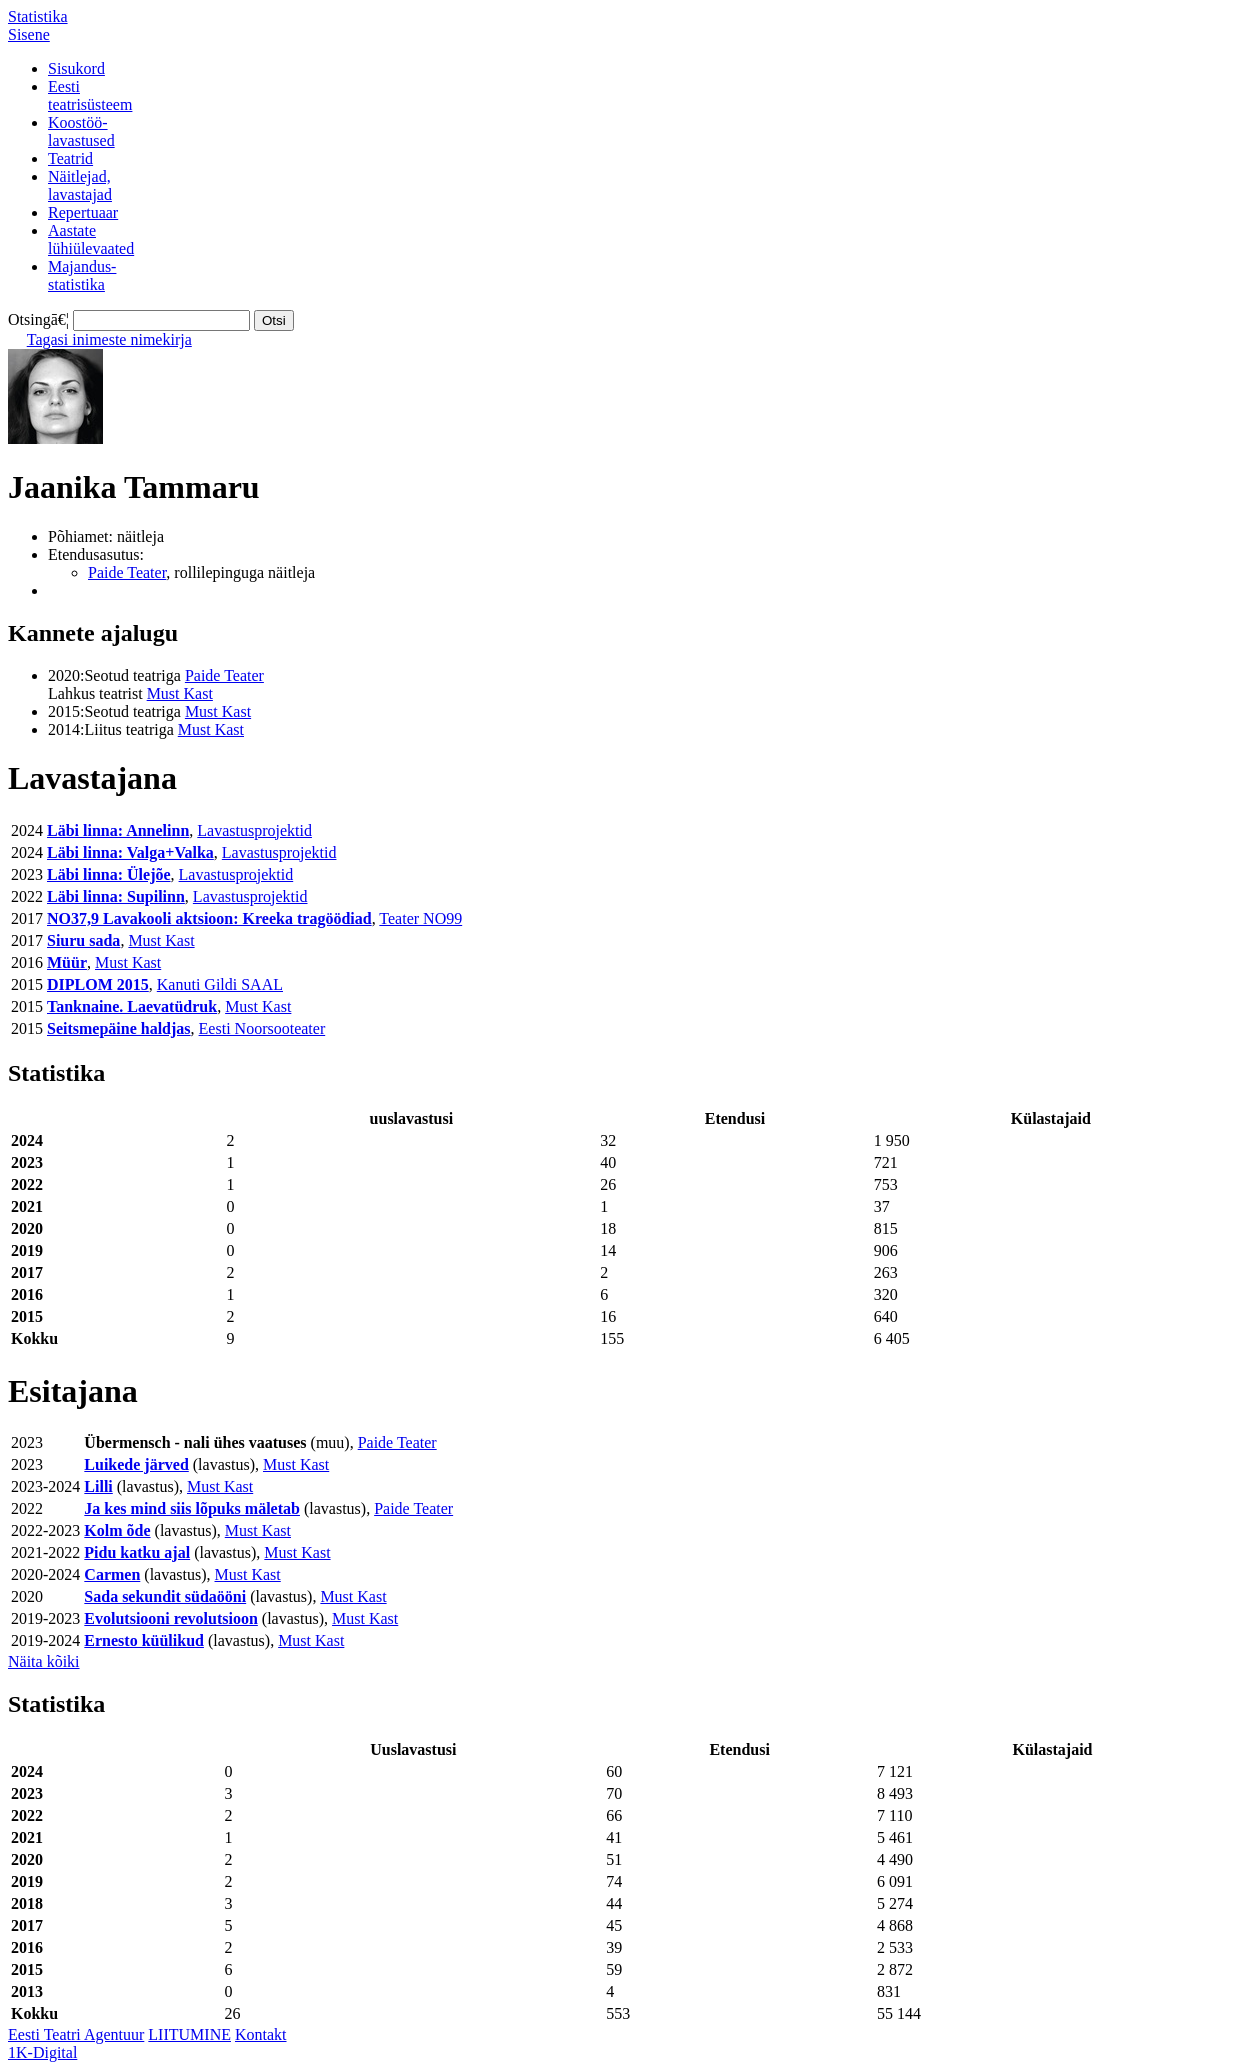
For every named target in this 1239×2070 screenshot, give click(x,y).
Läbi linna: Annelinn (118, 830)
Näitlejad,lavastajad (80, 185)
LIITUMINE (189, 2034)
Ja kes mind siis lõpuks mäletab (192, 1508)
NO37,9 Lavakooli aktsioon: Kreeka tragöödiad (209, 918)
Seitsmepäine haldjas (119, 1028)
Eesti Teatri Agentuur (76, 2034)
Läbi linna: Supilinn (116, 896)
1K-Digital (42, 2052)
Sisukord (76, 68)
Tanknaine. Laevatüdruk (132, 1006)
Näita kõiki (44, 1661)
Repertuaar (83, 212)
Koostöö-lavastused (81, 131)
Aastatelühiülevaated (91, 239)
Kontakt (261, 2034)
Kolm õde (117, 1530)
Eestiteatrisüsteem (90, 95)
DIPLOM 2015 (98, 984)
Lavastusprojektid (254, 830)
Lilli (98, 1486)
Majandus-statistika (82, 275)
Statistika (38, 16)
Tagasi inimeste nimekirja (109, 339)
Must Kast (180, 693)
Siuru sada (83, 940)
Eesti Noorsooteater (262, 1028)
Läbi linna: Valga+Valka (130, 852)
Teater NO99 (420, 918)
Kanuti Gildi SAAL (220, 984)
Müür (67, 962)
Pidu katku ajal (137, 1552)
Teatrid (70, 158)
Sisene (29, 34)
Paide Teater (127, 572)
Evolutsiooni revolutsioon (171, 1618)
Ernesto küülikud (144, 1640)
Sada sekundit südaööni (165, 1596)
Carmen (112, 1574)
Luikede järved (136, 1464)
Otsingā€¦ (38, 319)
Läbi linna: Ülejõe (109, 874)
